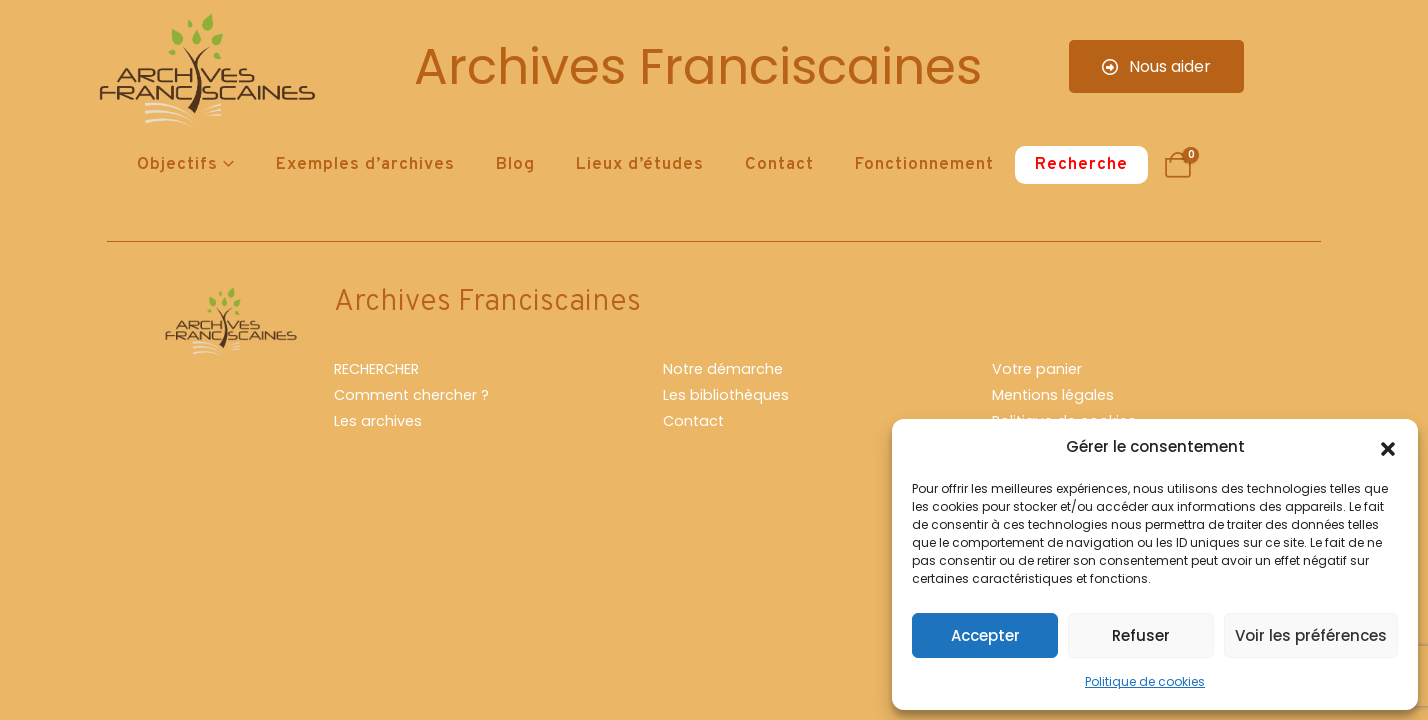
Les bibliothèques (726, 395)
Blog (515, 165)
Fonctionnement (924, 165)
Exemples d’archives (365, 165)
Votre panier (1037, 369)
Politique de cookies (1145, 681)
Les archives (378, 421)
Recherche (1081, 165)
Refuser (1141, 635)
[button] (1388, 447)
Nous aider (1156, 66)
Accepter (985, 635)
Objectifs (177, 165)
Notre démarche (723, 369)
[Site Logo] (204, 75)
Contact (779, 165)
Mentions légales (1053, 395)
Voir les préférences (1311, 635)
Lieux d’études (640, 165)
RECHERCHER (376, 369)
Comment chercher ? (411, 395)
